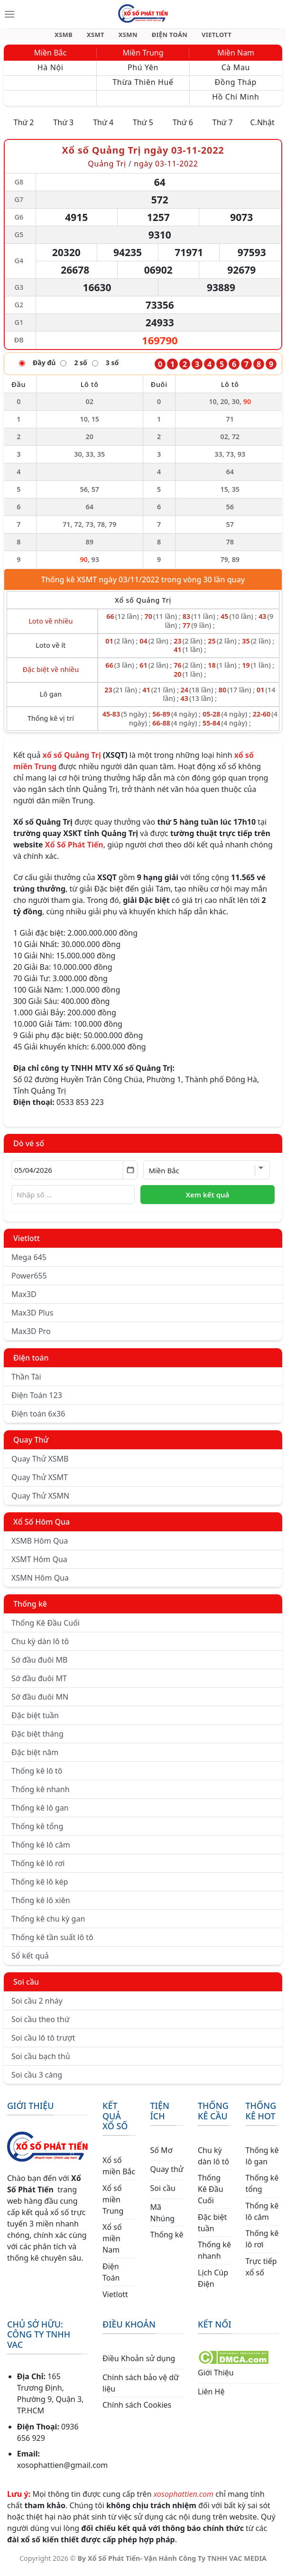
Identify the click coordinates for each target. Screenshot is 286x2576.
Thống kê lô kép (39, 1887)
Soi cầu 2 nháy (37, 2006)
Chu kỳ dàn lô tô (40, 1647)
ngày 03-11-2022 (166, 169)
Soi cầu (26, 1987)
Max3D (24, 1300)
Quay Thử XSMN (40, 1501)
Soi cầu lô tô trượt (43, 2043)
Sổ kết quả (30, 1961)
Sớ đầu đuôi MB (39, 1665)
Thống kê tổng (37, 1832)
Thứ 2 (23, 128)
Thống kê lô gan (40, 1813)
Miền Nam (235, 58)
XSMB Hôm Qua (39, 1546)
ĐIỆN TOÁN (165, 37)
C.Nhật (262, 128)
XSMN (128, 37)
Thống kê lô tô (37, 1776)
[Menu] (9, 14)
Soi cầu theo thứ (40, 2025)
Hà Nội (50, 73)
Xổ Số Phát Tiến (74, 850)
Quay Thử (31, 1445)
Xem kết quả (207, 1200)
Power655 (29, 1281)
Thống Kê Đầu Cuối (45, 1628)
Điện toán (30, 1363)
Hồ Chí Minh (235, 102)
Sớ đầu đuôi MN (39, 1702)
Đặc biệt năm (34, 1758)
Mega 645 (28, 1263)
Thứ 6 (183, 128)
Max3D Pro (31, 1337)
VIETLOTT (208, 37)
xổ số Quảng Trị (72, 760)
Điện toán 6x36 (38, 1419)
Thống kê (30, 1609)
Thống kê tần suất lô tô (52, 1943)
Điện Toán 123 (36, 1401)
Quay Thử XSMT (39, 1483)
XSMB (72, 37)
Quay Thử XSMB (39, 1464)
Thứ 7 (222, 128)
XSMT (100, 37)
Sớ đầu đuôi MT (39, 1684)
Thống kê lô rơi (38, 1869)
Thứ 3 (63, 128)
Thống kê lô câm (40, 1850)
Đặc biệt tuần (35, 1721)
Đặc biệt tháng (37, 1739)
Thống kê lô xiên (40, 1906)
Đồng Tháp (236, 88)
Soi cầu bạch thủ (40, 2062)
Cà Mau (235, 73)
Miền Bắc (50, 58)
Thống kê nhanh (40, 1795)
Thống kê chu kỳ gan (48, 1924)
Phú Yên (143, 73)
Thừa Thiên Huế (142, 88)
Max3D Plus (32, 1318)
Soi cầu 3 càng (36, 2080)
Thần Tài (26, 1382)
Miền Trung (142, 58)
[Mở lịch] (130, 1175)
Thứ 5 (143, 128)
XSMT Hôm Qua (39, 1565)
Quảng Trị (107, 169)
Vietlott (26, 1244)
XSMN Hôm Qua (40, 1583)
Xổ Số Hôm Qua (41, 1527)
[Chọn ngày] (74, 1175)
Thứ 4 (103, 128)
